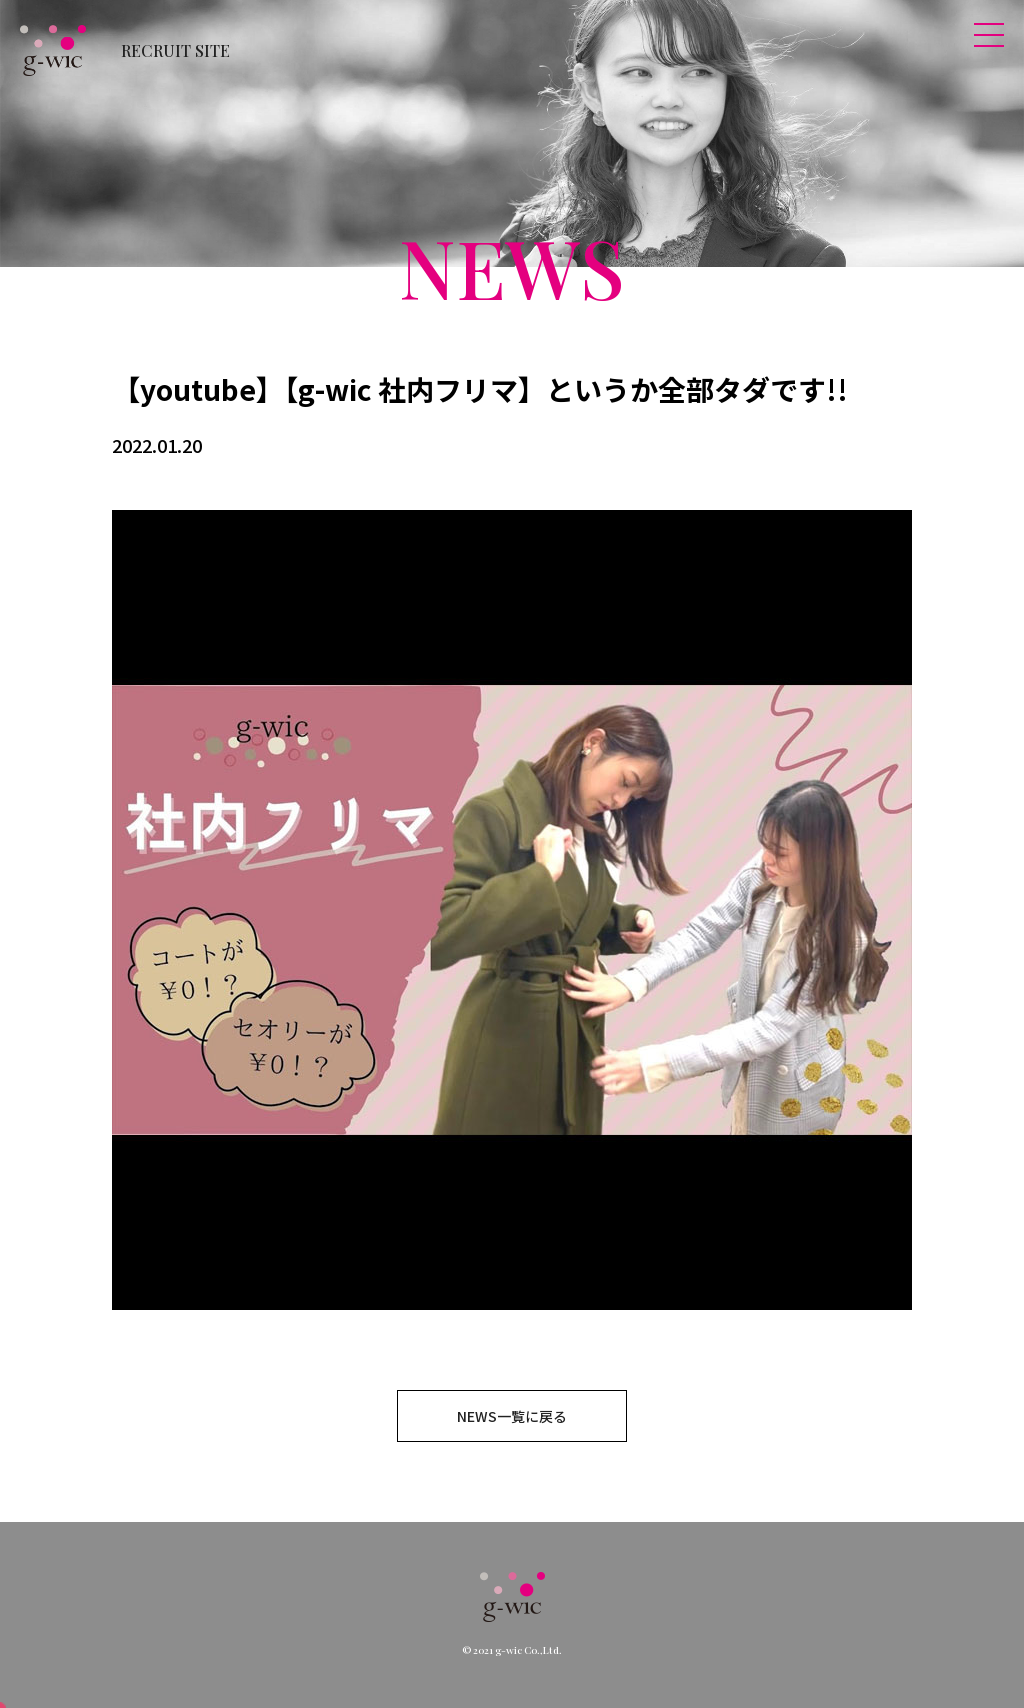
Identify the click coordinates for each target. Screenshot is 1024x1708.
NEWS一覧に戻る (512, 1416)
